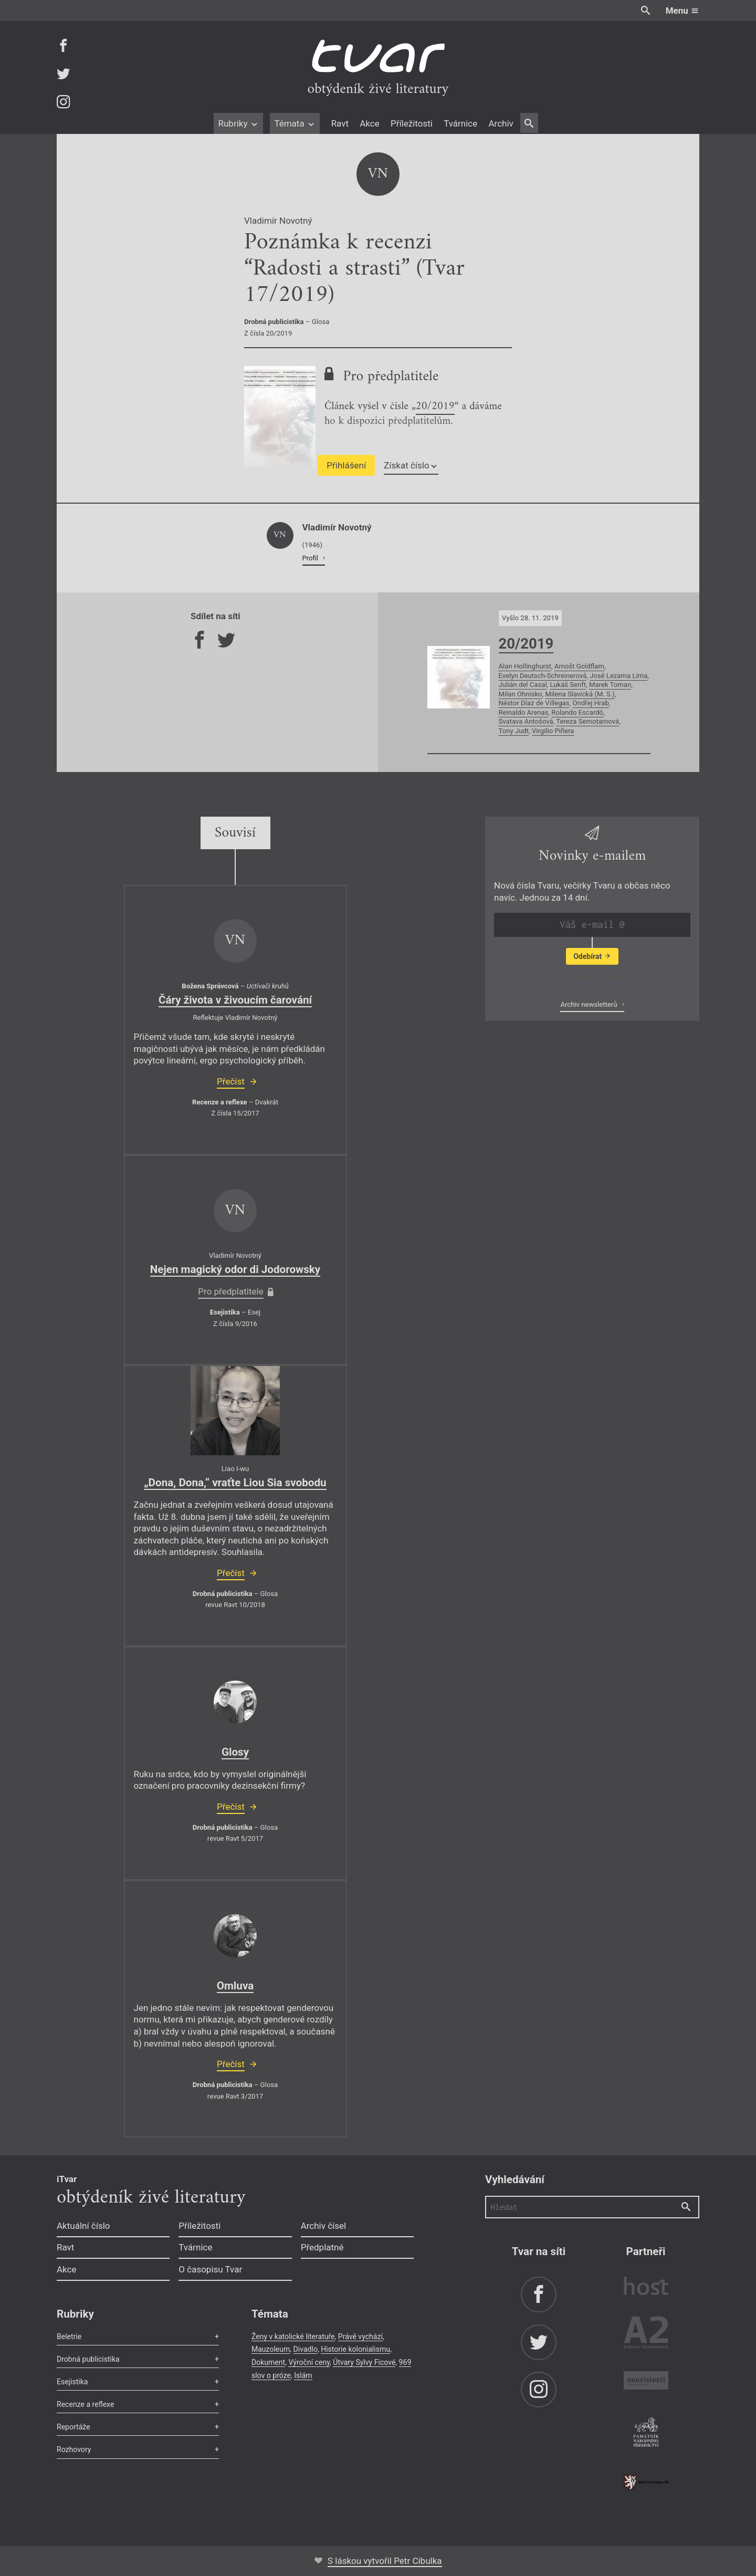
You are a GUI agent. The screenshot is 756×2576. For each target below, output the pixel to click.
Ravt (340, 123)
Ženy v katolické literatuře (293, 2336)
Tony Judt (514, 731)
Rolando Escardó (577, 712)
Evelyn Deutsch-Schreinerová (543, 676)
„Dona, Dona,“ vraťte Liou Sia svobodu (235, 1482)
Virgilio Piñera (553, 731)
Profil (311, 558)
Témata (295, 123)
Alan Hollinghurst (525, 666)
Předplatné (322, 2247)
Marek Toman (610, 685)
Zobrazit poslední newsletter (589, 982)
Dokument (268, 2362)
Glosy (235, 1752)
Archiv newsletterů (589, 1004)
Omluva (235, 1985)
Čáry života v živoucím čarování (235, 1000)
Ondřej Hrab (590, 703)
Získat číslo (411, 465)
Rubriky (238, 123)
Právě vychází (360, 2336)
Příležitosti (412, 123)
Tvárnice (460, 123)
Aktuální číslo (83, 2225)
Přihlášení (346, 465)
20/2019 (435, 407)
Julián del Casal (523, 685)
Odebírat (592, 956)
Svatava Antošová (526, 721)
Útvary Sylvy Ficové (364, 2362)
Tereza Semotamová (587, 721)
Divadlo (305, 2349)
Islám (303, 2375)
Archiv (500, 123)
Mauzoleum (270, 2349)
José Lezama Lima (618, 676)
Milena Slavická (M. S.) (579, 694)
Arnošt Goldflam (579, 666)
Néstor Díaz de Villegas (534, 703)
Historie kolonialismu (355, 2349)
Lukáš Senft (568, 685)
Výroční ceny (309, 2362)
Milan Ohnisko (520, 694)
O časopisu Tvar (210, 2269)
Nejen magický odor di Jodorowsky (235, 1269)
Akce (369, 123)
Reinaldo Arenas (524, 712)
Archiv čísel (323, 2225)
